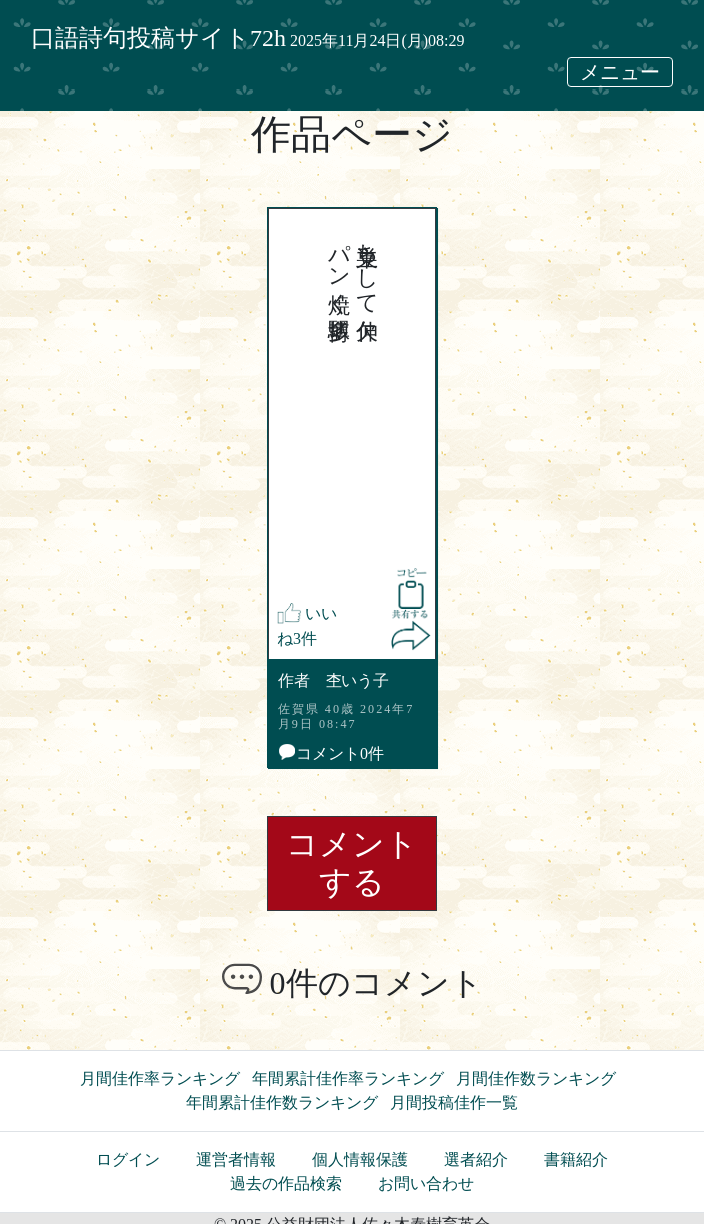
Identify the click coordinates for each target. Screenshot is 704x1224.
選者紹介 (476, 1159)
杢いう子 (357, 680)
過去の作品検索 (286, 1183)
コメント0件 (331, 753)
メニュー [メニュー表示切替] (620, 72)
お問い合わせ (426, 1183)
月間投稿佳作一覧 (454, 1102)
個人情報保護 (360, 1159)
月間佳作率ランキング (160, 1078)
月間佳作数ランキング (536, 1078)
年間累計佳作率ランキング (348, 1078)
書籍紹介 (576, 1159)
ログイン (128, 1159)
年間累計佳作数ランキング (282, 1102)
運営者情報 (236, 1159)
